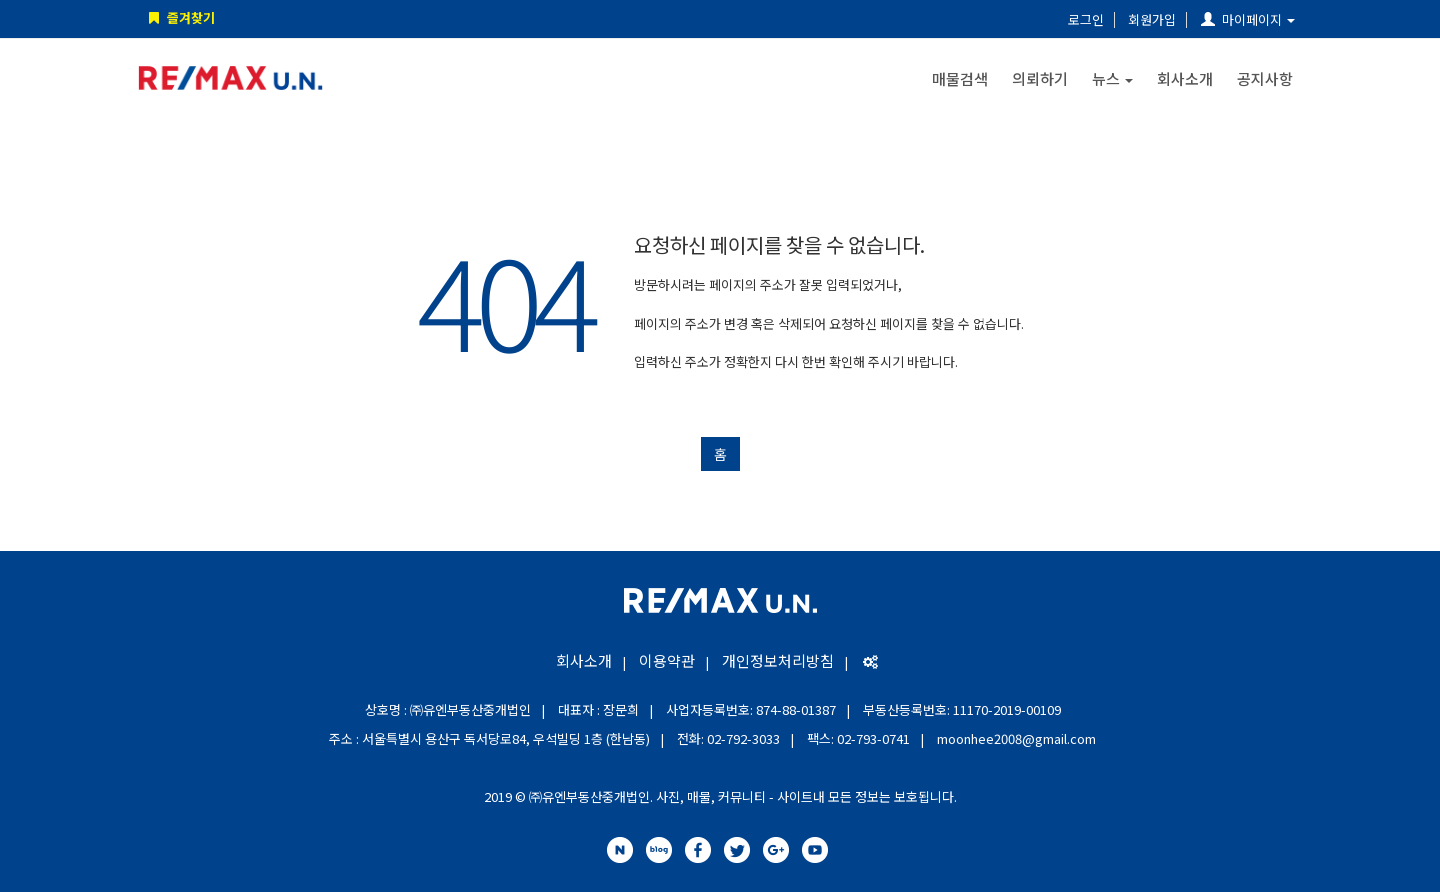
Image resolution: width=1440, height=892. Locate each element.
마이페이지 (1248, 19)
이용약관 (667, 660)
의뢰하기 (1040, 78)
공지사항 (1265, 78)
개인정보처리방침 (778, 660)
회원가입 (1152, 19)
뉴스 (1112, 78)
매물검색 (960, 78)
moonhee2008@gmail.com (1016, 738)
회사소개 (1185, 78)
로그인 (1086, 19)
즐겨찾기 (180, 17)
